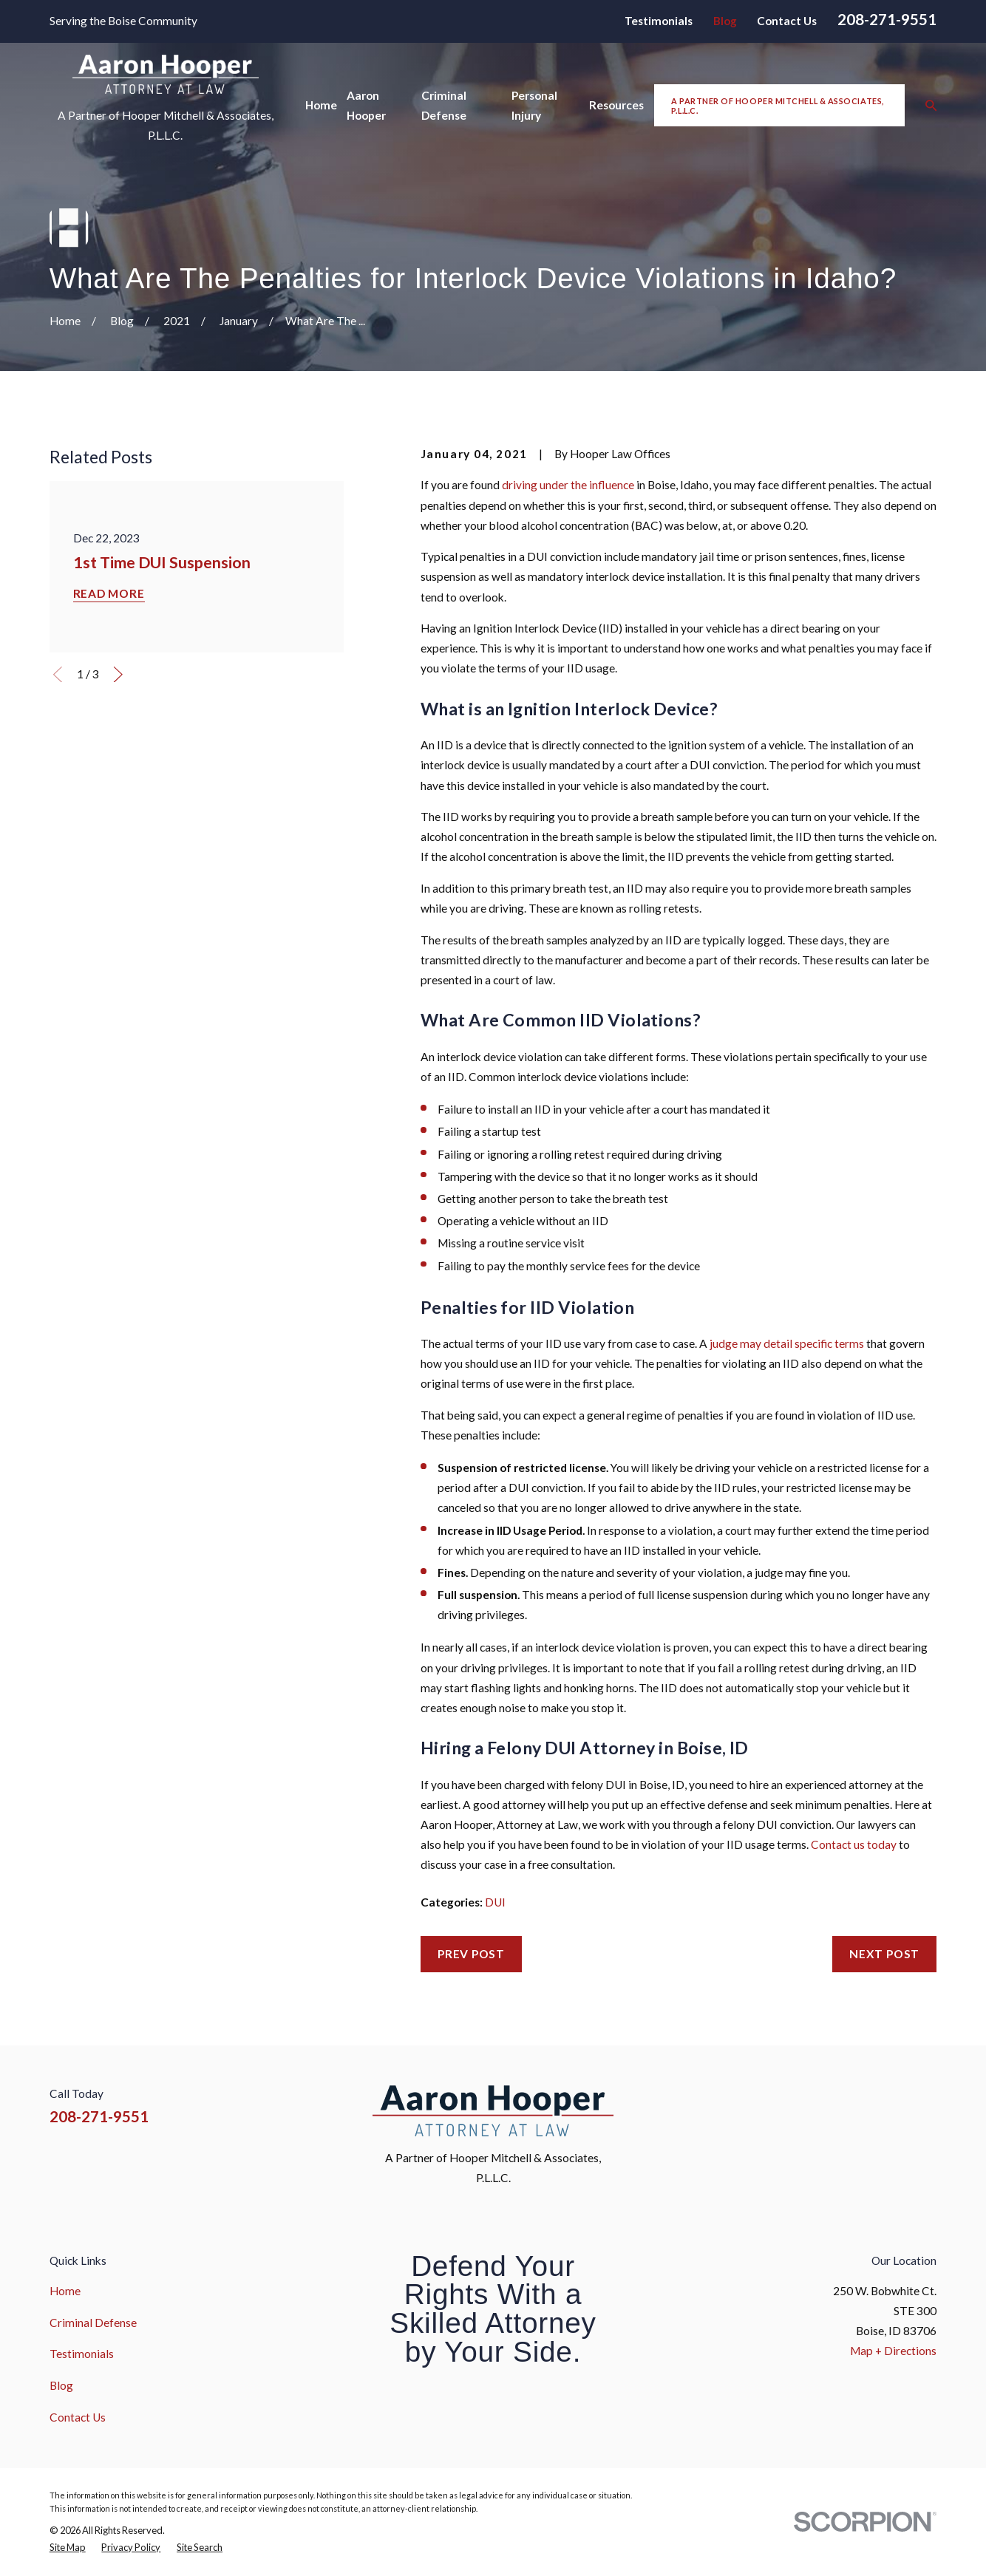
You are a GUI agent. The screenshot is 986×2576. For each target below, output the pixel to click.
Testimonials (659, 20)
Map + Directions (893, 2350)
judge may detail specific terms (787, 1343)
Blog (725, 20)
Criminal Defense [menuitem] (443, 105)
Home (65, 2290)
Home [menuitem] (321, 105)
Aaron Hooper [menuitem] (366, 105)
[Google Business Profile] (929, 2105)
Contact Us (787, 20)
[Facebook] (820, 2105)
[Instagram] (856, 2105)
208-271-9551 (886, 19)
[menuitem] (68, 2547)
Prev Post (471, 1953)
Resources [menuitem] (616, 105)
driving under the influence (568, 484)
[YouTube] (892, 2105)
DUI (495, 1902)
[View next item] (118, 675)
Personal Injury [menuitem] (534, 105)
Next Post (884, 1953)
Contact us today (854, 1844)
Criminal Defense (93, 2322)
